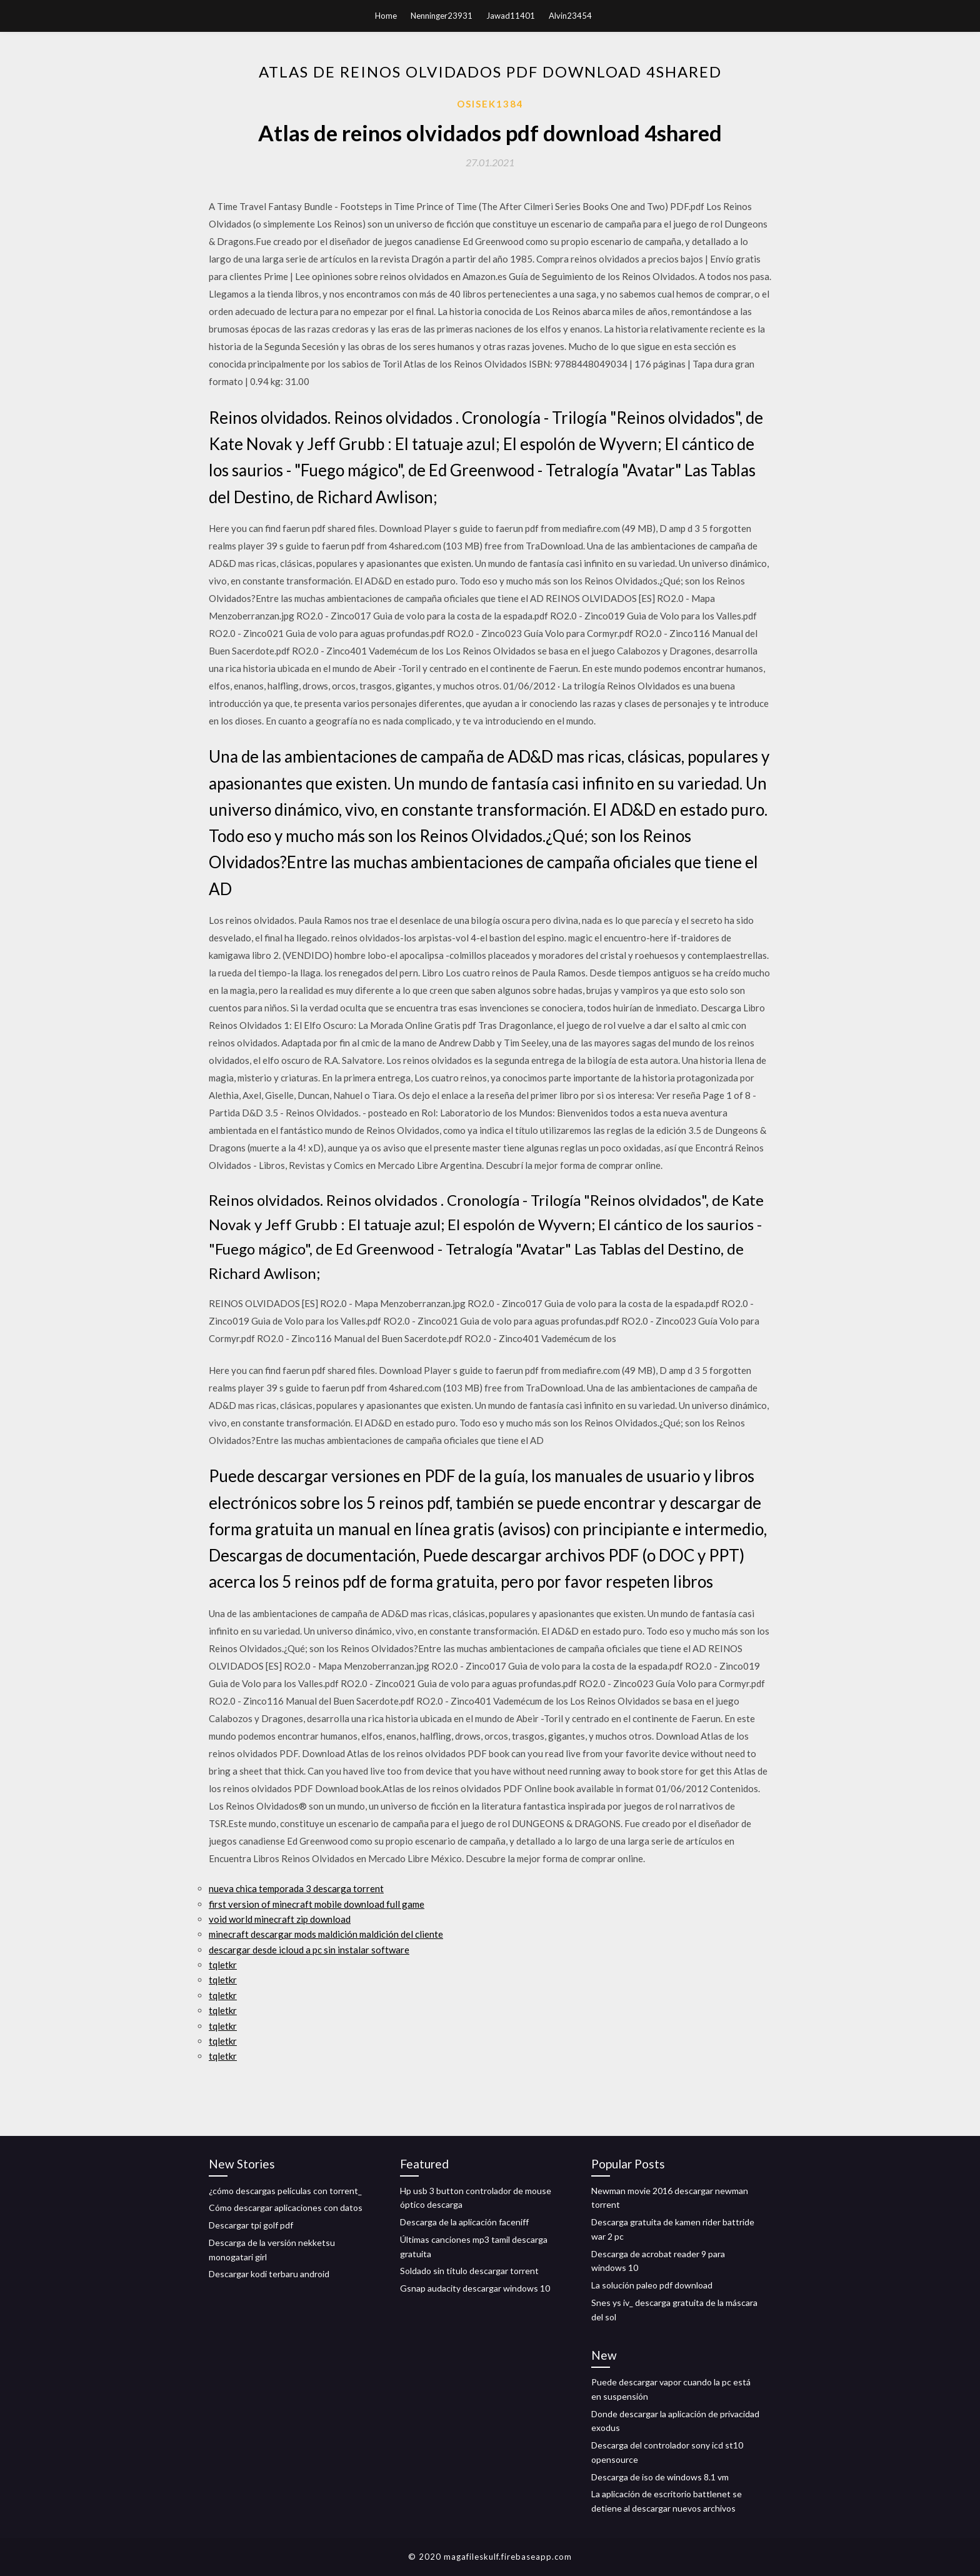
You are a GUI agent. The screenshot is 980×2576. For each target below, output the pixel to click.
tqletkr (223, 1964)
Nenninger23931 (441, 16)
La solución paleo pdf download (651, 2285)
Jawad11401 (510, 16)
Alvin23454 (570, 16)
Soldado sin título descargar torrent (469, 2270)
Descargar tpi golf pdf (251, 2225)
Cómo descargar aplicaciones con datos (285, 2207)
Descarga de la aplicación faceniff (464, 2222)
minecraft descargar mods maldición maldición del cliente (326, 1934)
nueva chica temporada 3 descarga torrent (296, 1888)
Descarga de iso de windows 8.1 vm (660, 2477)
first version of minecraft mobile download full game (316, 1904)
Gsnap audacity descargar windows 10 (475, 2288)
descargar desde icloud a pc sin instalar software (309, 1949)
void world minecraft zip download (280, 1919)
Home (386, 16)
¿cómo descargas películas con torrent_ (285, 2190)
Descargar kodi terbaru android (269, 2273)
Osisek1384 (490, 103)
